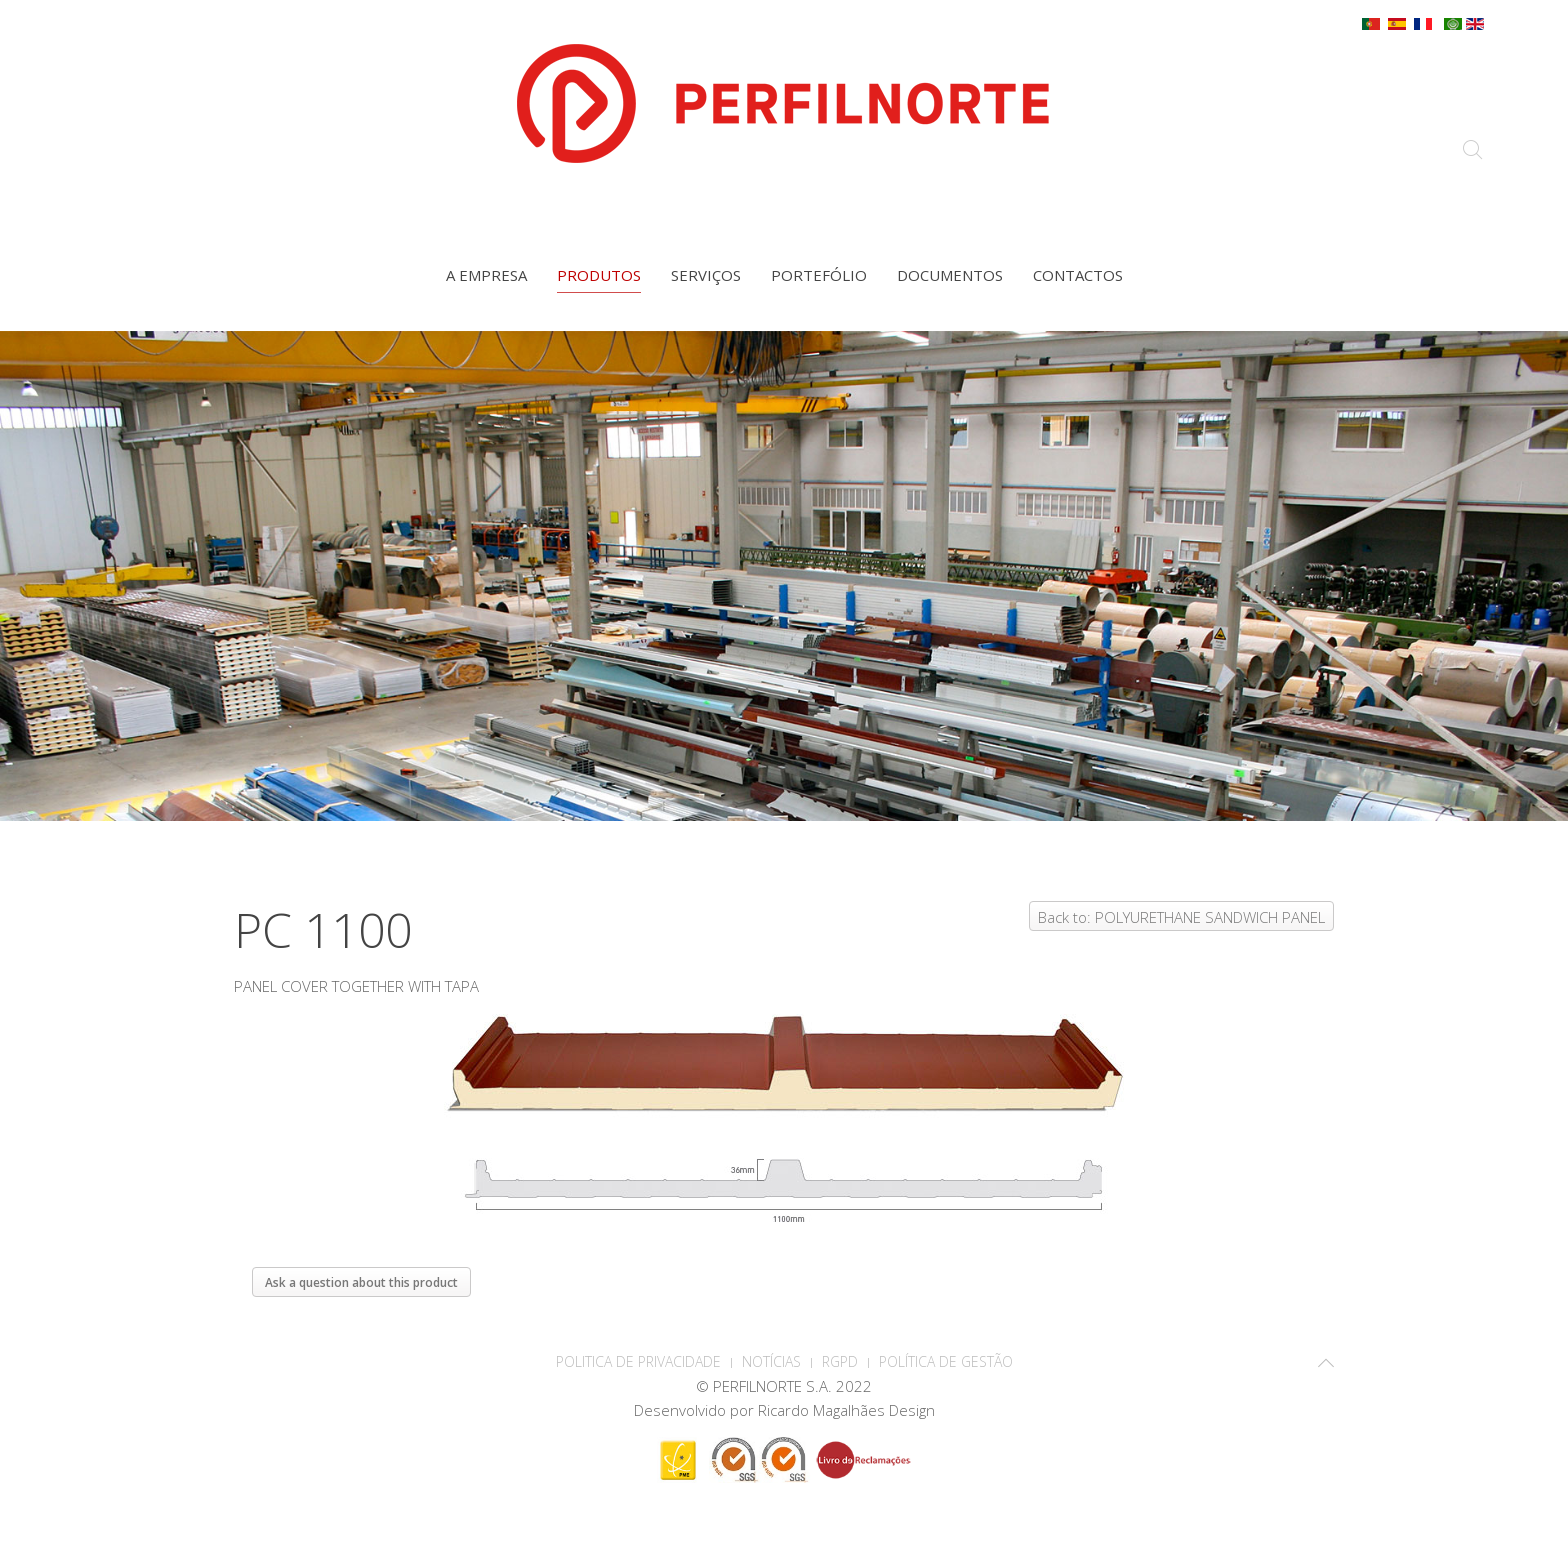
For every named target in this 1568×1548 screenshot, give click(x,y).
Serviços (706, 275)
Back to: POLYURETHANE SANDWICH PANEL (1181, 917)
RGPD (840, 1361)
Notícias (771, 1361)
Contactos (1078, 275)
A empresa (486, 275)
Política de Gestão (946, 1361)
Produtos (599, 275)
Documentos (950, 275)
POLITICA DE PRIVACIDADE (638, 1361)
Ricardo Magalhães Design (846, 1410)
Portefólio (819, 275)
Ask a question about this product (361, 1282)
